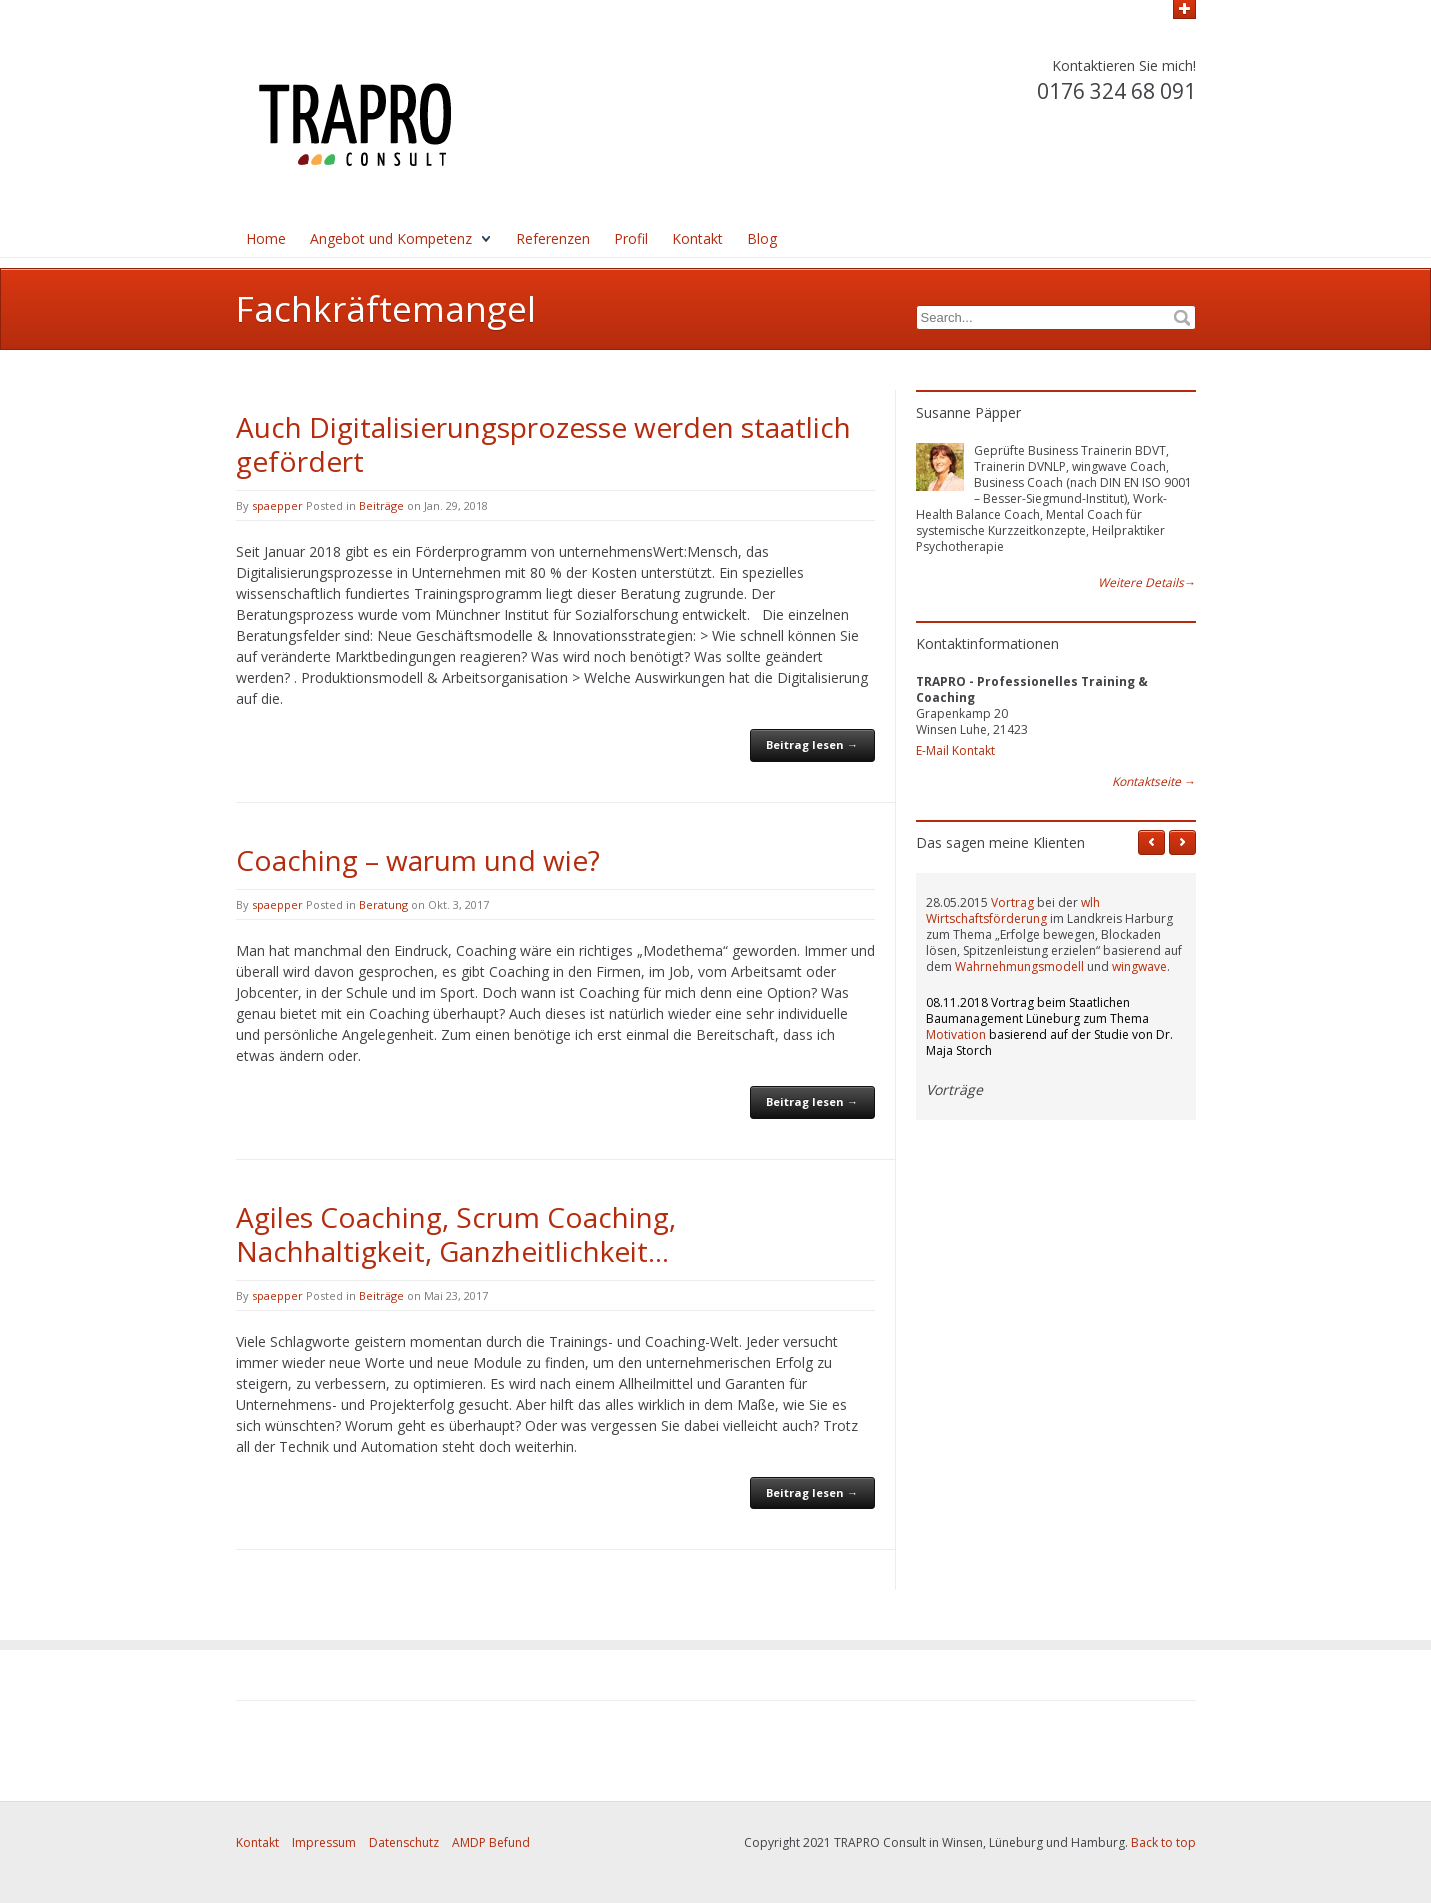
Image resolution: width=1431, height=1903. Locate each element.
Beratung (383, 904)
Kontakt (697, 238)
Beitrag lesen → (812, 744)
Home (266, 238)
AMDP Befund (491, 1842)
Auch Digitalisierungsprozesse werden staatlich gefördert (543, 444)
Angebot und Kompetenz (391, 238)
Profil (631, 238)
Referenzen (553, 238)
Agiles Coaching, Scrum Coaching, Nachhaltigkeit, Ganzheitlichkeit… (456, 1234)
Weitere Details (1147, 583)
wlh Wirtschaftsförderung (1013, 910)
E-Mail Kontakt (955, 750)
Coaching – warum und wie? (418, 860)
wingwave (1139, 966)
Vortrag (1012, 902)
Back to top (1163, 1842)
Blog (762, 238)
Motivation (956, 1034)
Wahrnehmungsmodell (1019, 966)
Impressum (324, 1842)
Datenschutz (404, 1842)
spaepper (277, 505)
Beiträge (381, 505)
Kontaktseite (1154, 782)
